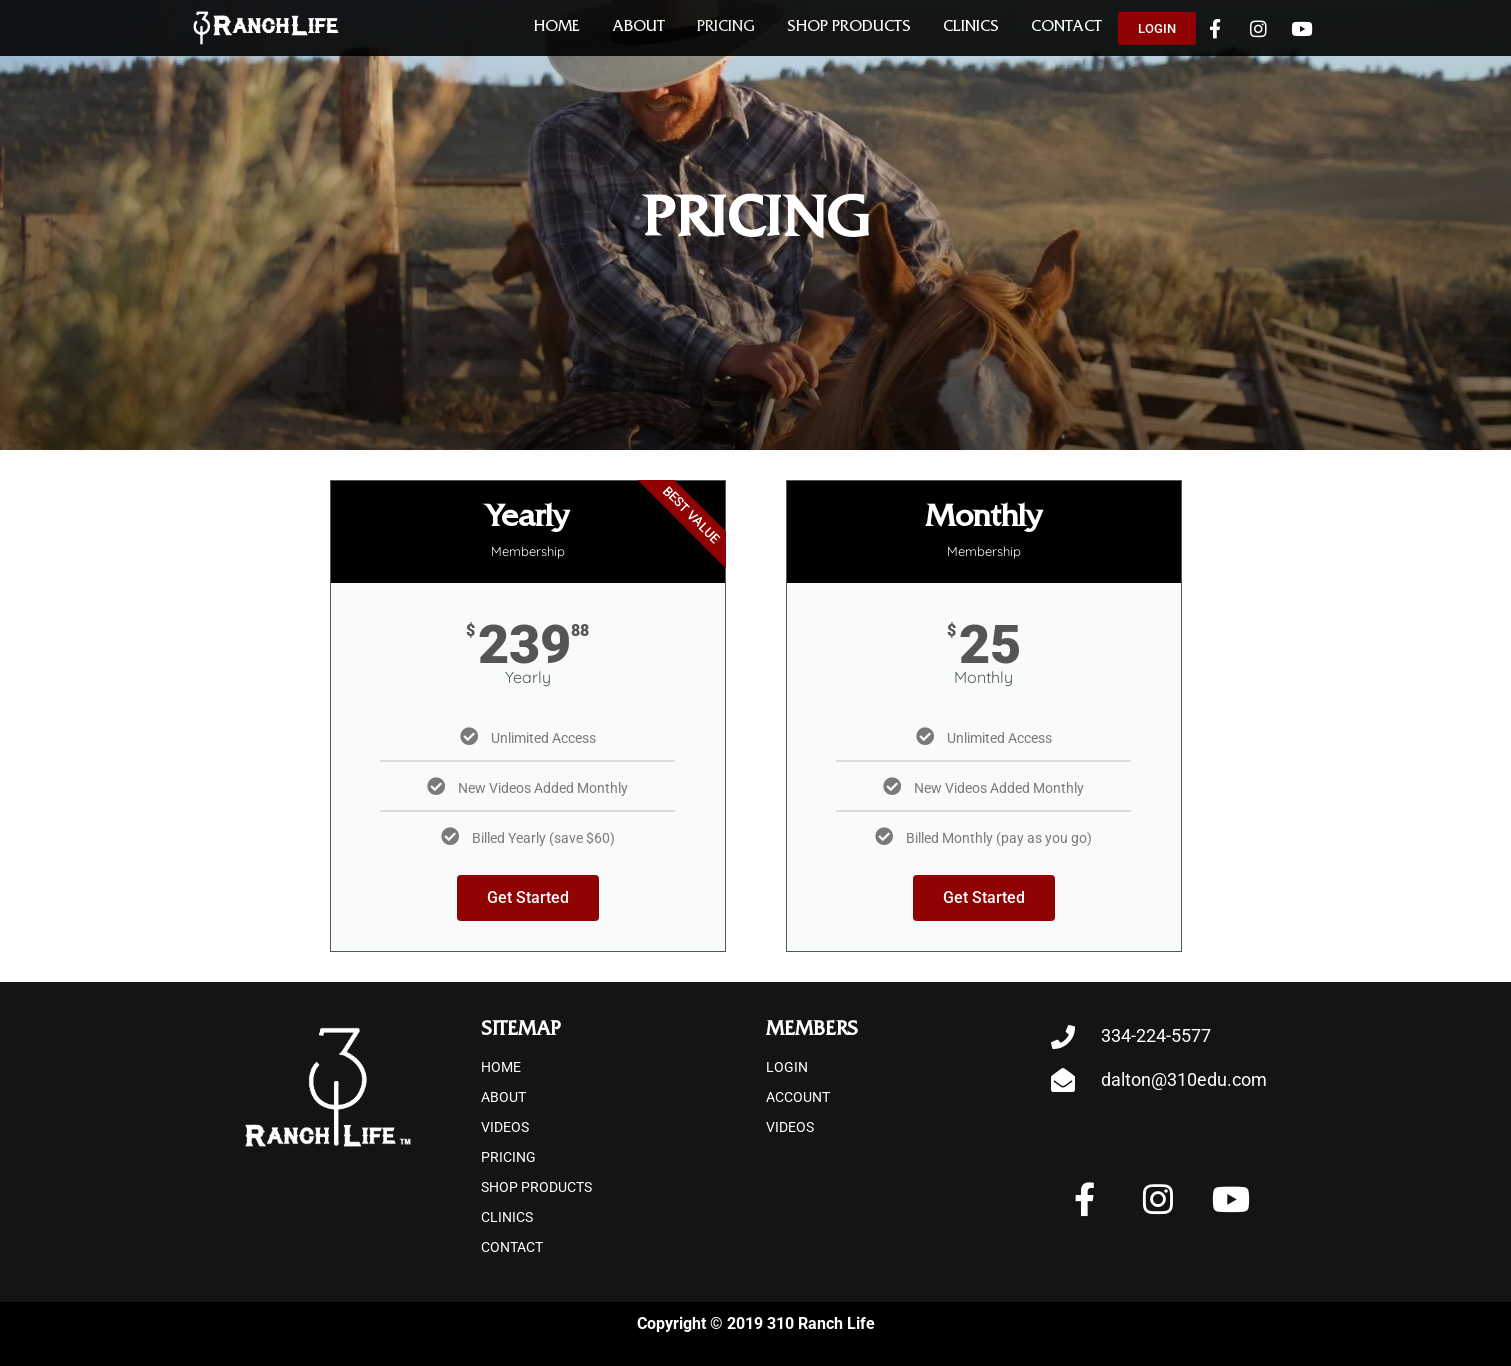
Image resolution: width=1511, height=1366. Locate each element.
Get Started (528, 897)
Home (557, 28)
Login (787, 1067)
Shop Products (849, 28)
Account (798, 1097)
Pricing (726, 28)
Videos (505, 1127)
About (638, 28)
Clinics (971, 28)
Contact (1066, 28)
